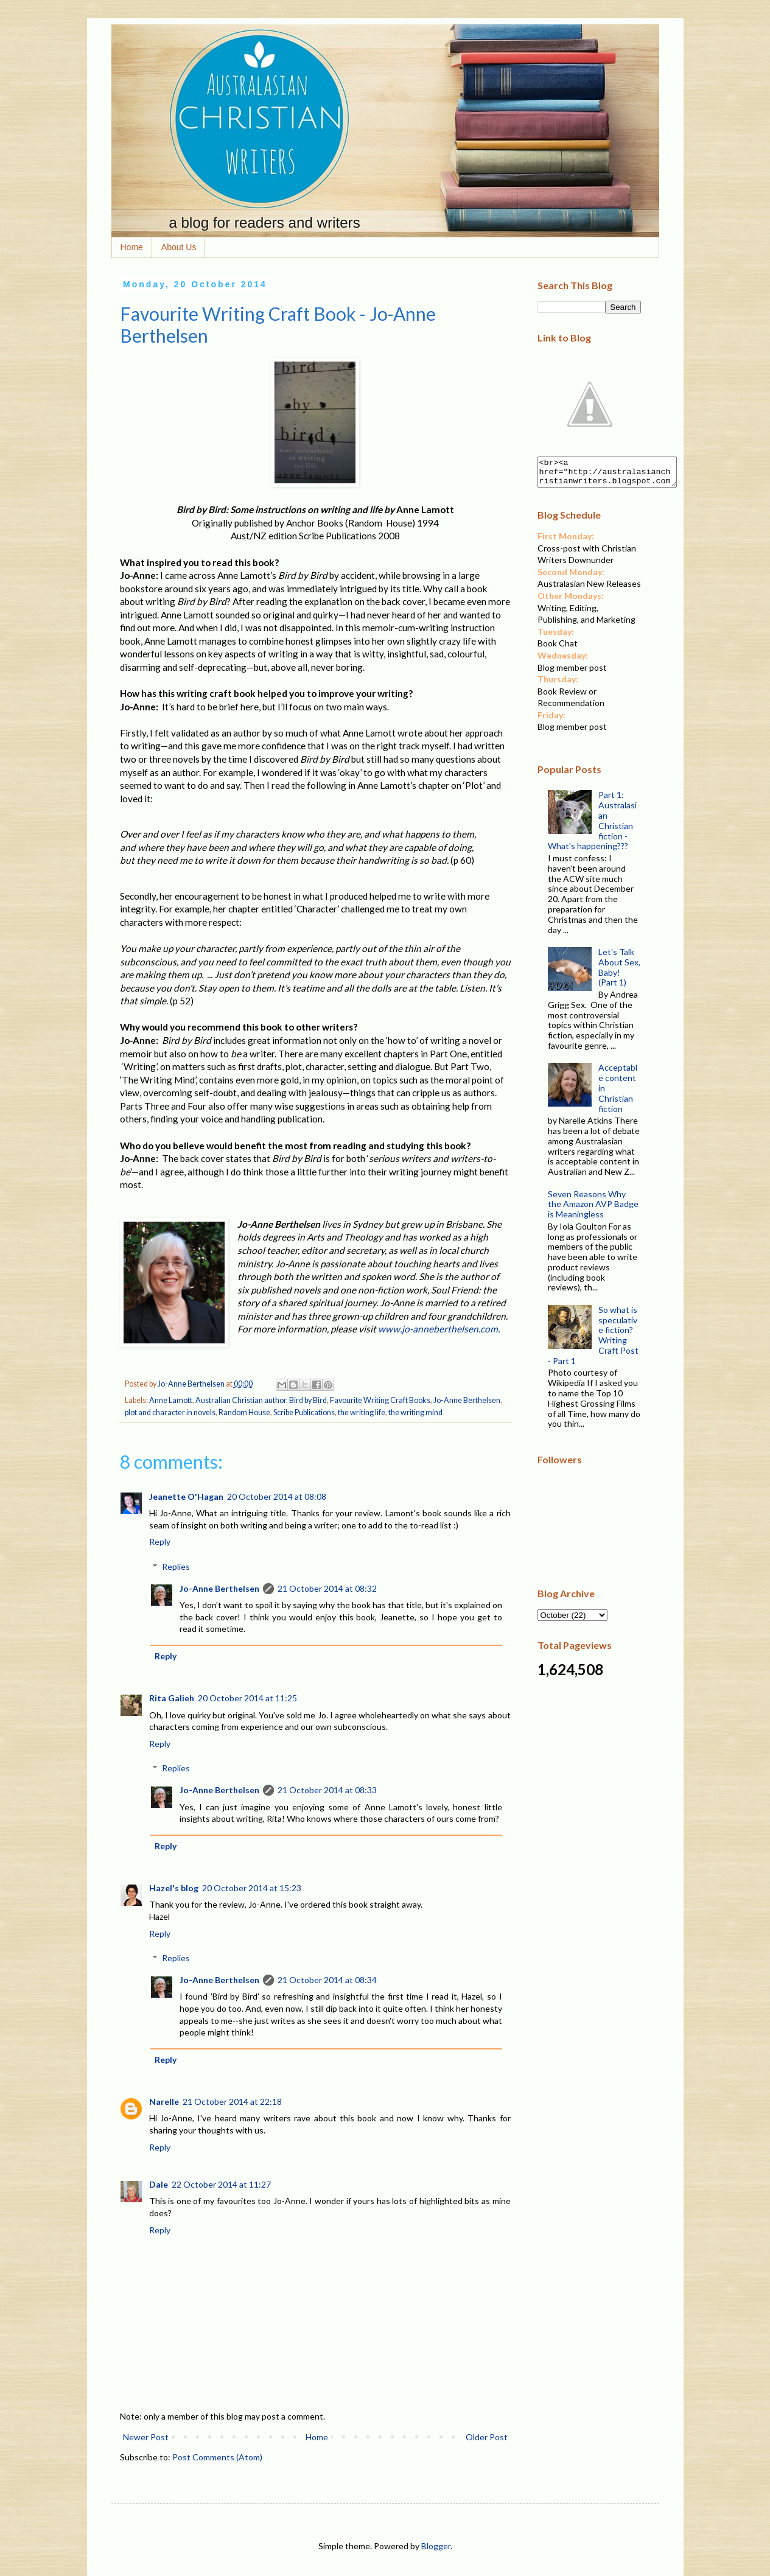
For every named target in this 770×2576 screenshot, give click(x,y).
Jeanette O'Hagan (186, 1496)
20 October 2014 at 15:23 (251, 1888)
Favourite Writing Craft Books (380, 1400)
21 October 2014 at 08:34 (327, 1980)
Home (132, 247)
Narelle (164, 2101)
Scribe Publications (304, 1412)
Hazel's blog (173, 1888)
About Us (179, 247)
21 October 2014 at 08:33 (327, 1790)
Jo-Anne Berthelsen (466, 1400)
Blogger (435, 2546)
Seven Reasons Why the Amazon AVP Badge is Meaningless (593, 1209)
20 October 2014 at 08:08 (276, 1496)
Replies (176, 1566)
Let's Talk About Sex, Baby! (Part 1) (619, 972)
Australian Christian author (240, 1400)
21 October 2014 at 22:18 (232, 2101)
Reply (159, 1541)
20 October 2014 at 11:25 (247, 1698)
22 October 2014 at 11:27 (221, 2184)
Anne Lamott (170, 1400)
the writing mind (415, 1412)
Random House (244, 1412)
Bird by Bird (308, 1400)
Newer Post (146, 2437)
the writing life (361, 1412)
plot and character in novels (170, 1412)
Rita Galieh (171, 1698)
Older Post (487, 2437)
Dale (158, 2184)
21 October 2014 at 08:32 (327, 1588)
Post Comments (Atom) (217, 2457)
